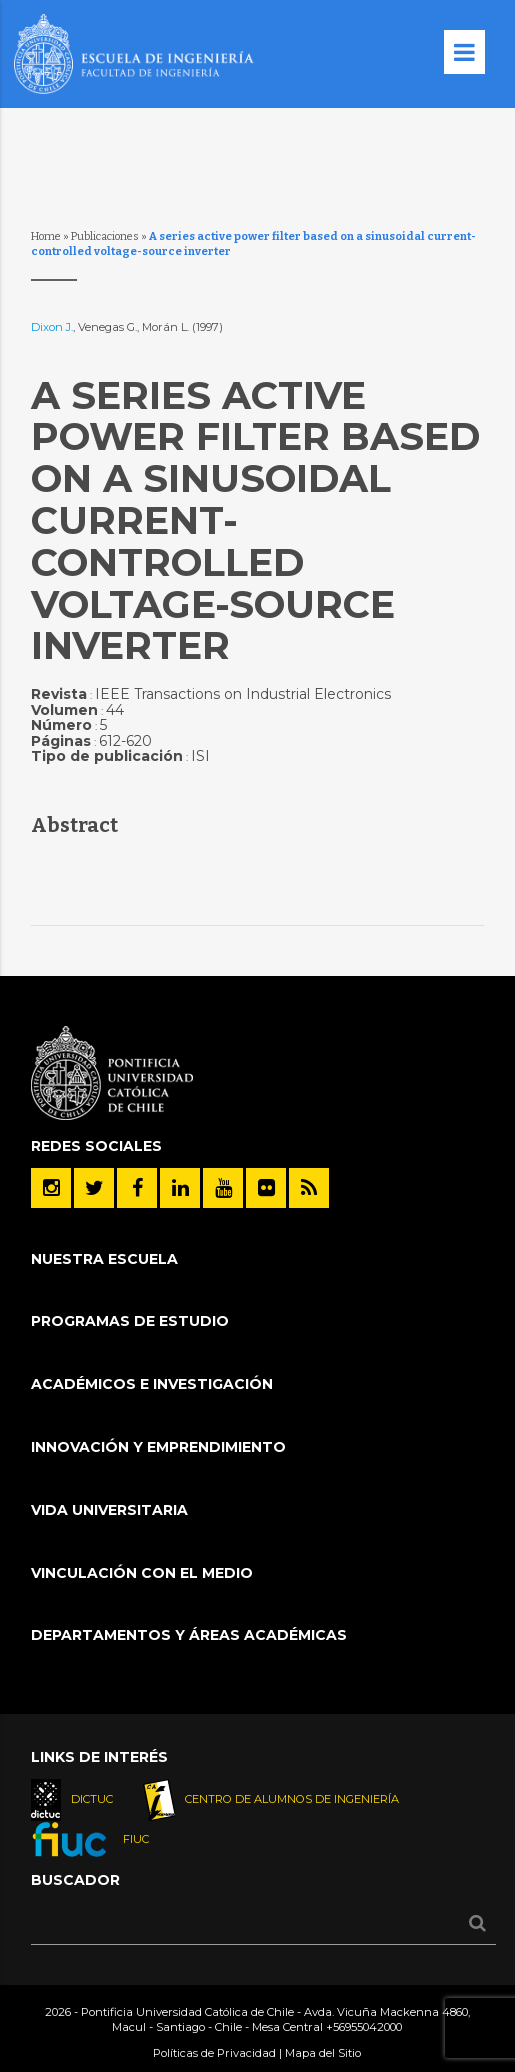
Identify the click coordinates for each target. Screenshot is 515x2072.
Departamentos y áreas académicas (189, 1635)
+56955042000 (364, 2027)
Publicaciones (105, 236)
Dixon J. (52, 327)
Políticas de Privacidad (214, 2053)
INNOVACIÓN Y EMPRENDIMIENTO (158, 1447)
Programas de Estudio (130, 1321)
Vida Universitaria (109, 1510)
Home (46, 236)
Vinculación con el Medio (142, 1573)
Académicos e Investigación (152, 1384)
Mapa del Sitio (323, 2053)
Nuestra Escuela (104, 1259)
